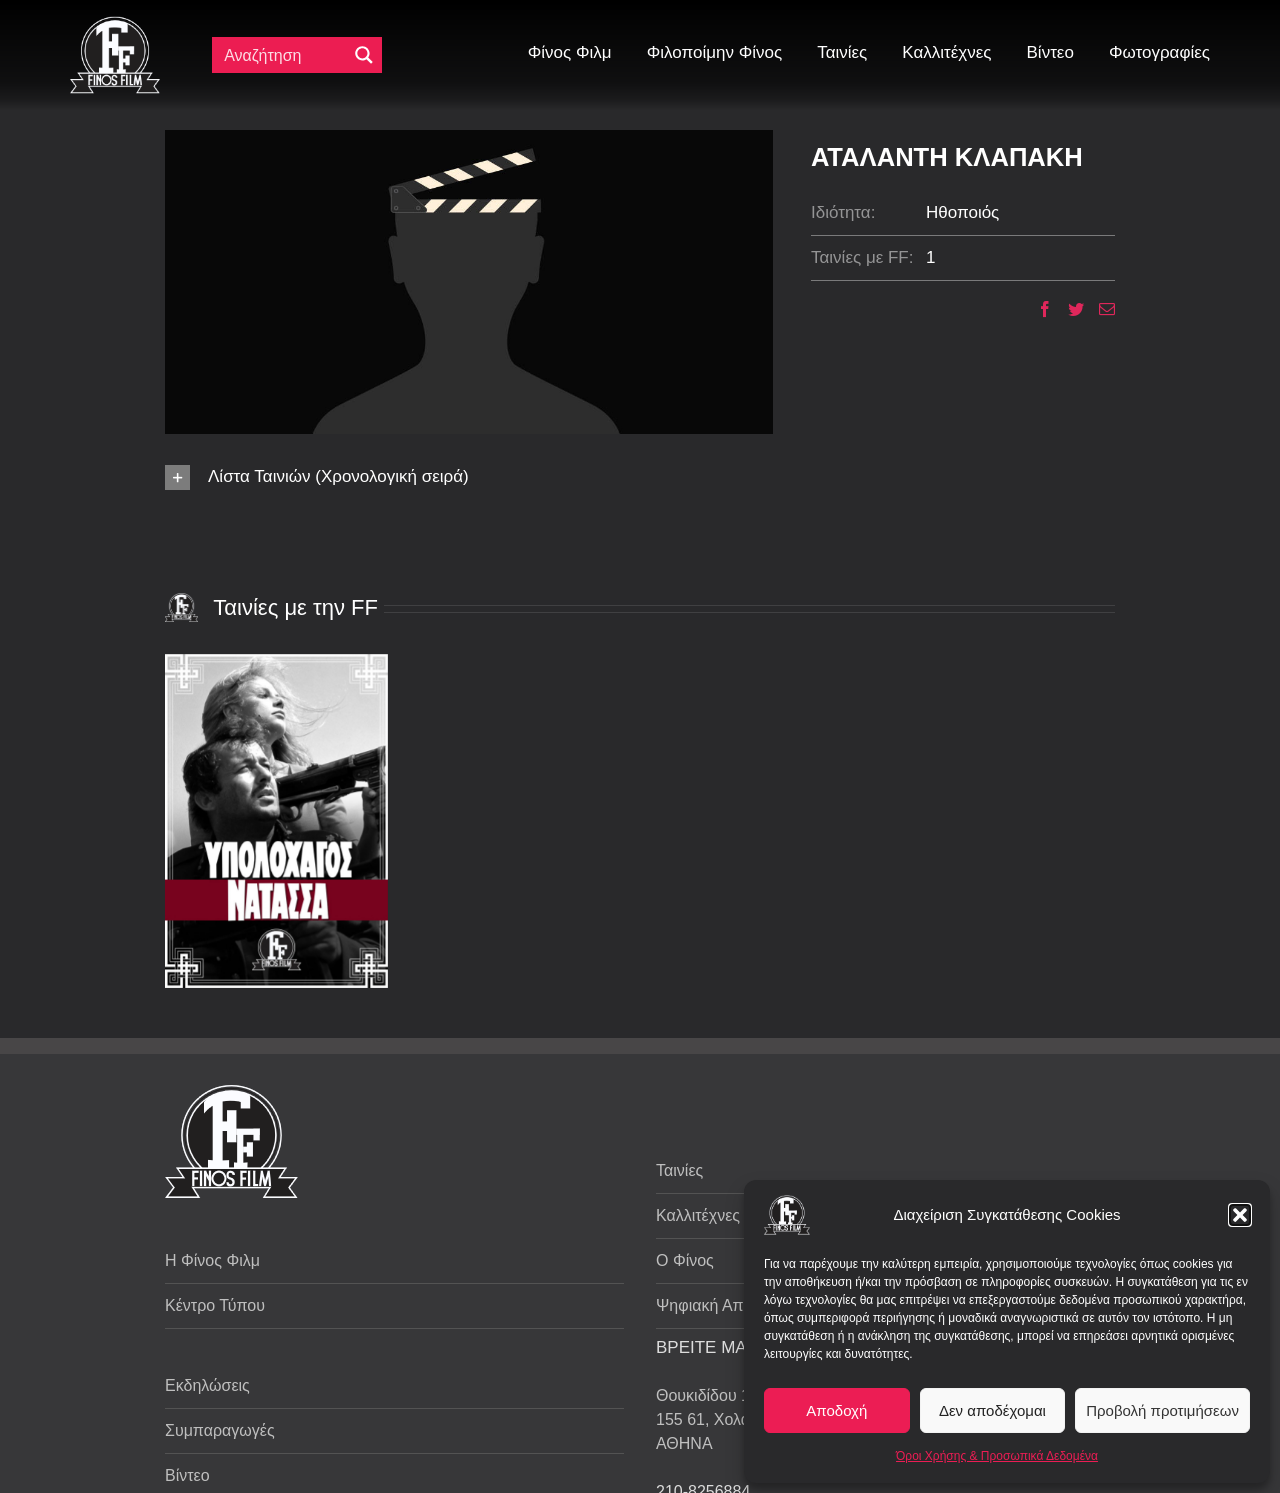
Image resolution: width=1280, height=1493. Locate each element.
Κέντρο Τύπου (215, 1305)
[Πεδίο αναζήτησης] (284, 55)
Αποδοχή (836, 1410)
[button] (1240, 1215)
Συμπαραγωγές (220, 1430)
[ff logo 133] (115, 24)
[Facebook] (1037, 309)
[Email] (1099, 309)
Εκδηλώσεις (207, 1385)
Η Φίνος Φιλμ (212, 1260)
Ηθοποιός (962, 212)
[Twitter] (1068, 309)
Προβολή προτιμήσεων (1162, 1410)
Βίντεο (187, 1475)
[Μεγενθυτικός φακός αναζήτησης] (364, 55)
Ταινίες (679, 1170)
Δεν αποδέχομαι (992, 1410)
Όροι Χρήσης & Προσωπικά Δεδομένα (997, 1456)
